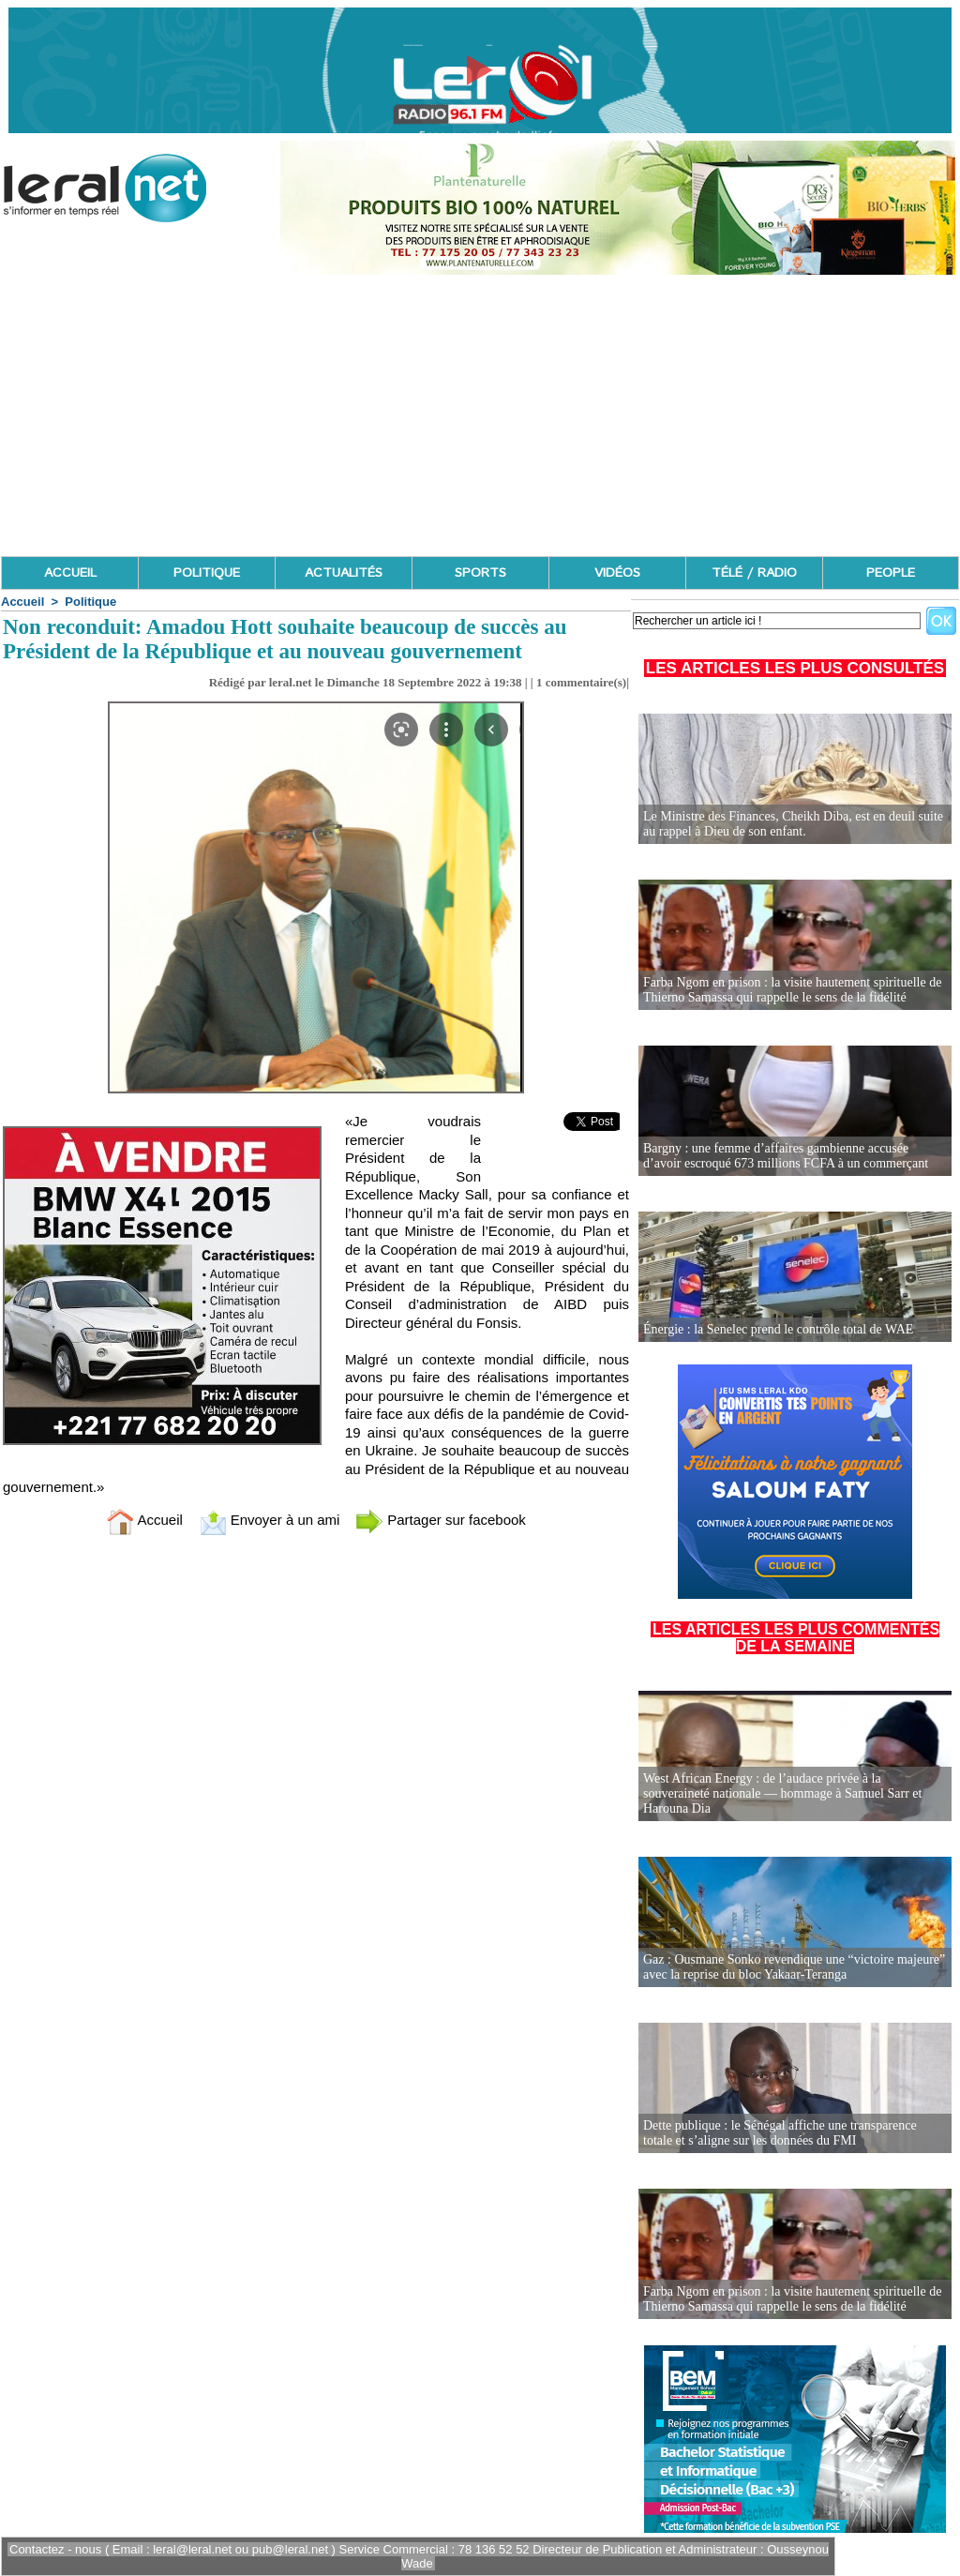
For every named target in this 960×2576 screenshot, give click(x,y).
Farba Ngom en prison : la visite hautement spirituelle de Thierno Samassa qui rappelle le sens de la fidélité (792, 989)
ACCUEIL (70, 573)
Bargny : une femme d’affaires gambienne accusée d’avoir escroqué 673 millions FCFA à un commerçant (785, 1155)
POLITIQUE (206, 573)
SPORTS (480, 573)
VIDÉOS (617, 573)
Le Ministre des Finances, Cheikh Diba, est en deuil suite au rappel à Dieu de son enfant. (793, 823)
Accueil (22, 602)
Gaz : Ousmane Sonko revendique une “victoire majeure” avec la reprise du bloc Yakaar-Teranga (794, 1966)
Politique (90, 602)
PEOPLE (890, 573)
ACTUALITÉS (343, 573)
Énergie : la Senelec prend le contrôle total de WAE (778, 1329)
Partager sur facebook (440, 1520)
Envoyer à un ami (269, 1520)
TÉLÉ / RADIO (754, 573)
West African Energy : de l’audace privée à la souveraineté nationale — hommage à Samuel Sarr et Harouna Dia (782, 1793)
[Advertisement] (480, 415)
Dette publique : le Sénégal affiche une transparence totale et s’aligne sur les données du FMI (780, 2132)
